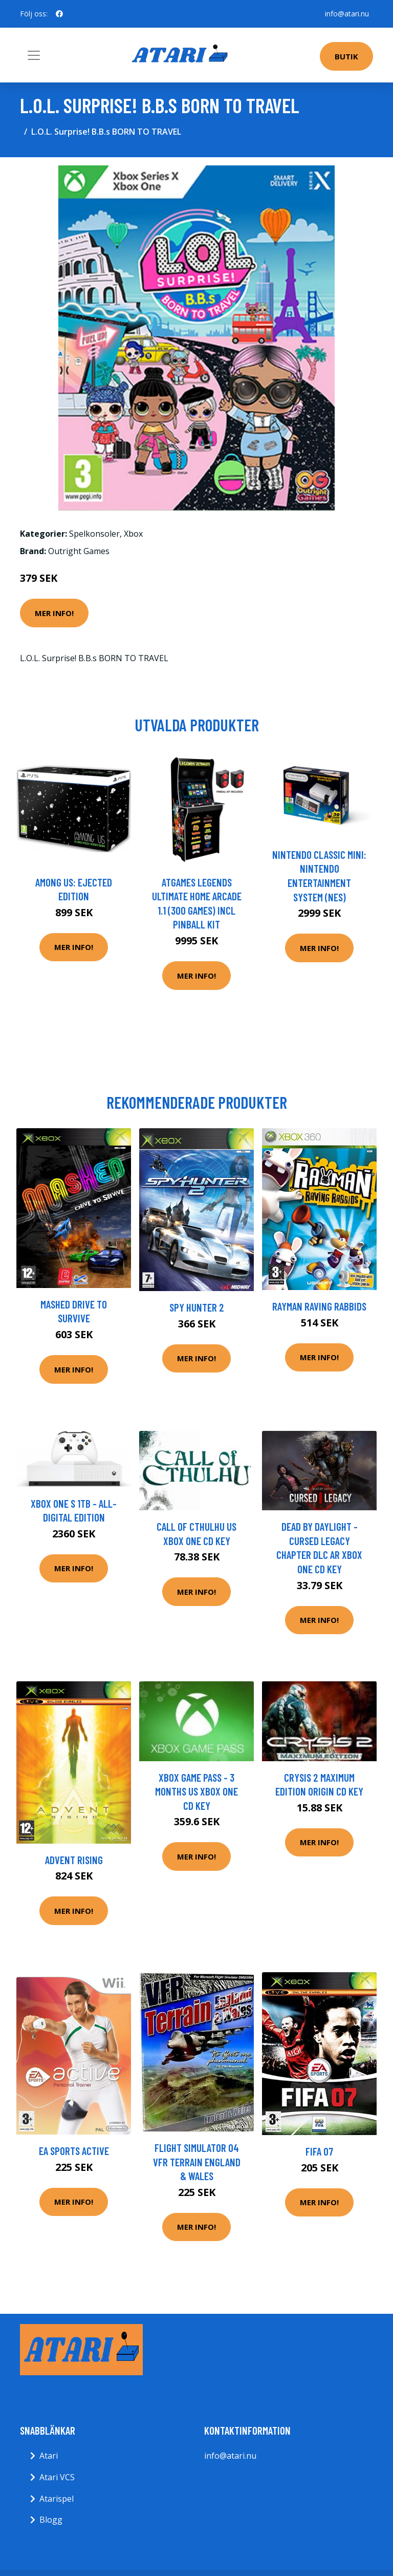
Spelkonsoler (94, 533)
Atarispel (56, 2498)
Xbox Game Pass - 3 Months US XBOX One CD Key (196, 1791)
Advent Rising (74, 1859)
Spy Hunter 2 (196, 1307)
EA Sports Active (74, 2150)
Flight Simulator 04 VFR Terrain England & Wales (197, 2161)
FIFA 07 (319, 2151)
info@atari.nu (347, 13)
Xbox (133, 533)
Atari (48, 2455)
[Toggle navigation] (34, 55)
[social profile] (59, 14)
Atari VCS (57, 2477)
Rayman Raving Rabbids (319, 1306)
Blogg (50, 2519)
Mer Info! (54, 613)
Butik (346, 56)
